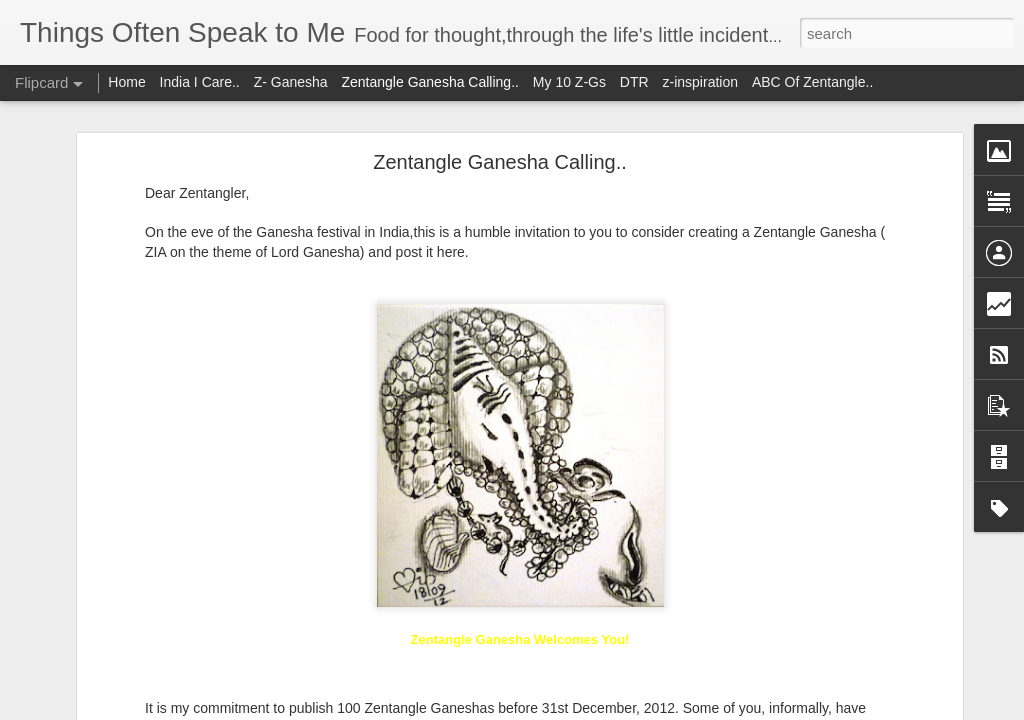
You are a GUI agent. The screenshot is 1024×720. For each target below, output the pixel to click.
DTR (634, 82)
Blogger (574, 709)
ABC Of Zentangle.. (812, 82)
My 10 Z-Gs (569, 82)
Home (126, 82)
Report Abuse (633, 709)
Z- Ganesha (291, 82)
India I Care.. (200, 82)
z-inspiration (700, 82)
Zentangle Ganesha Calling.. (500, 105)
